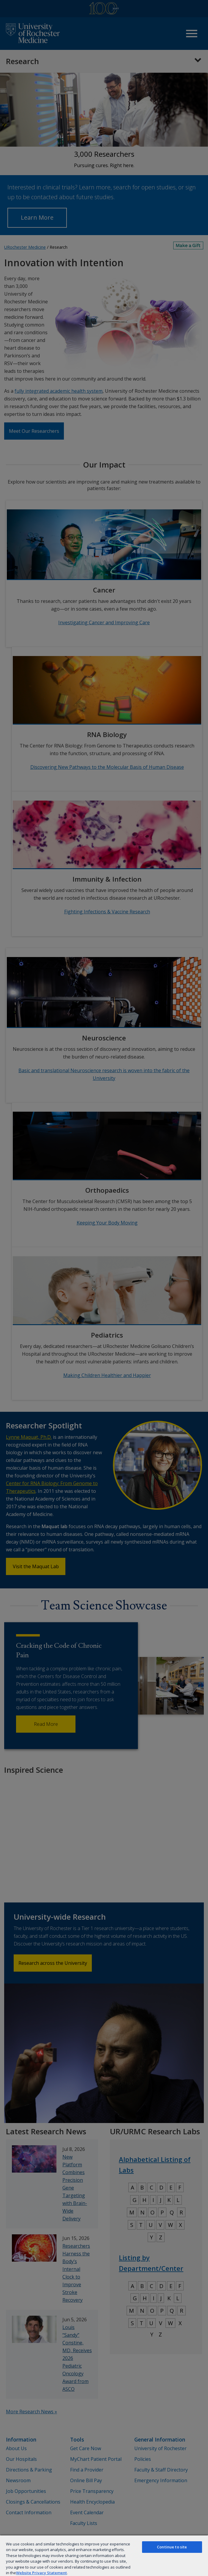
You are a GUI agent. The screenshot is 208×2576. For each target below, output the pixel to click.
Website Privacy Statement (41, 2572)
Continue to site (172, 2547)
